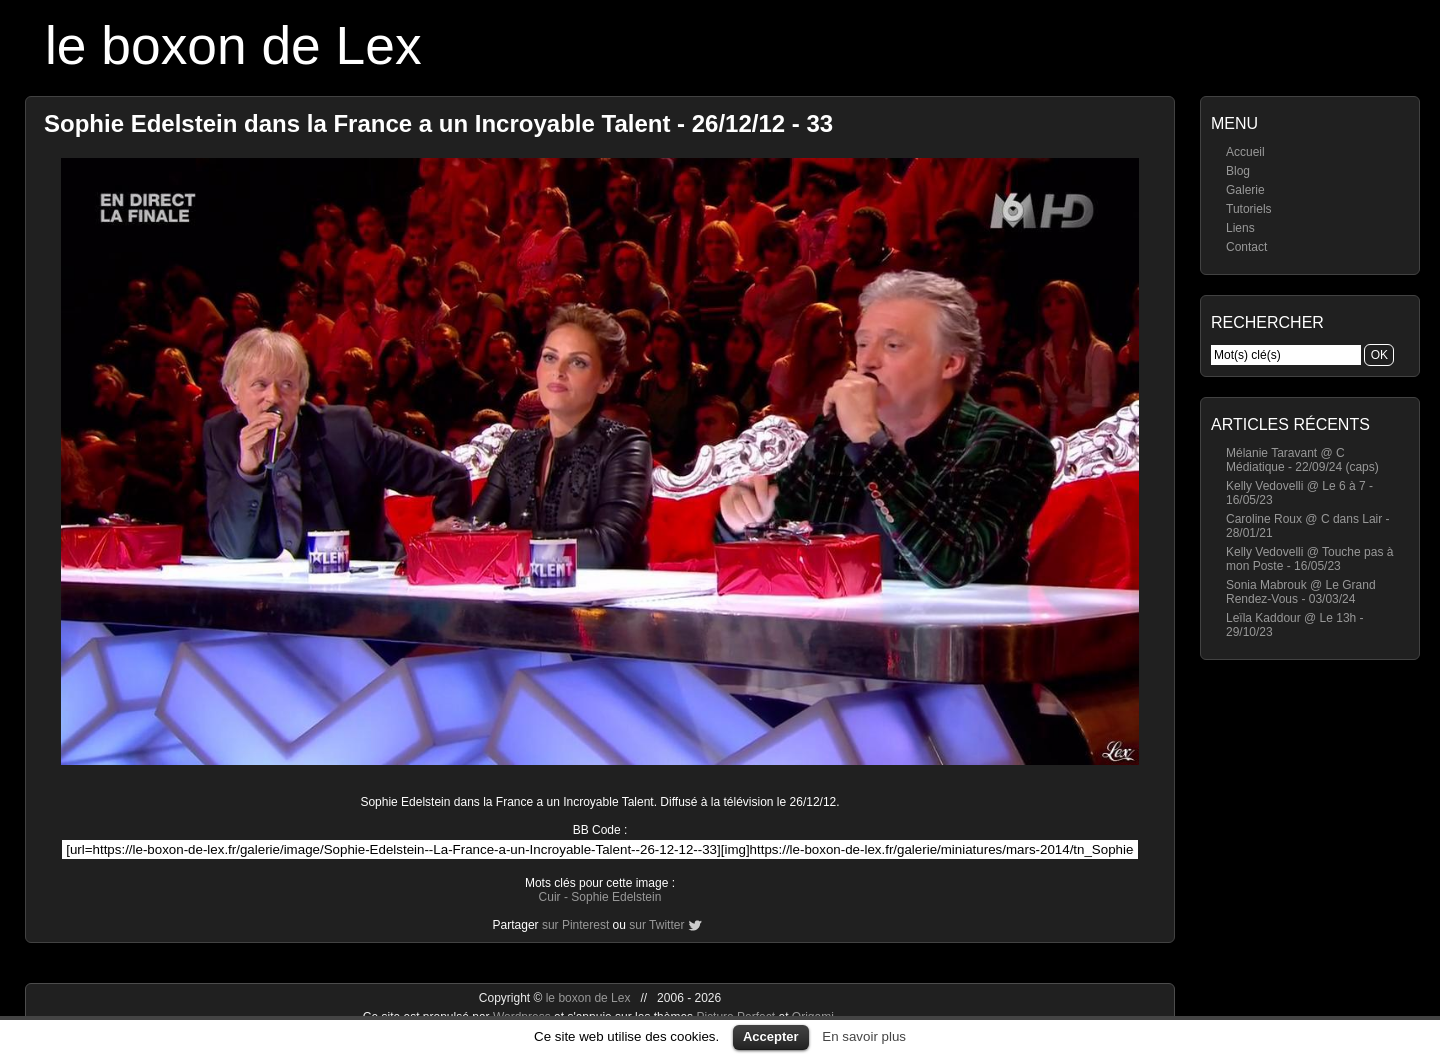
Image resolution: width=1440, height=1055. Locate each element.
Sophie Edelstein (616, 897)
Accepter (771, 1036)
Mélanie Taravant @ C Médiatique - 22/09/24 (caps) (1302, 460)
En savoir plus (864, 1036)
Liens (1240, 228)
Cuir (550, 897)
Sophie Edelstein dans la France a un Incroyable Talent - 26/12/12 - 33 (438, 123)
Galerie (1245, 190)
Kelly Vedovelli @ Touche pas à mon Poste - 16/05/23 (1309, 559)
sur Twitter (656, 925)
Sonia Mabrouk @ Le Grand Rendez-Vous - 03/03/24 (1301, 592)
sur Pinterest (575, 925)
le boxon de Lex (233, 45)
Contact (1246, 247)
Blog (1238, 171)
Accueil (1245, 152)
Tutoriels (1249, 209)
